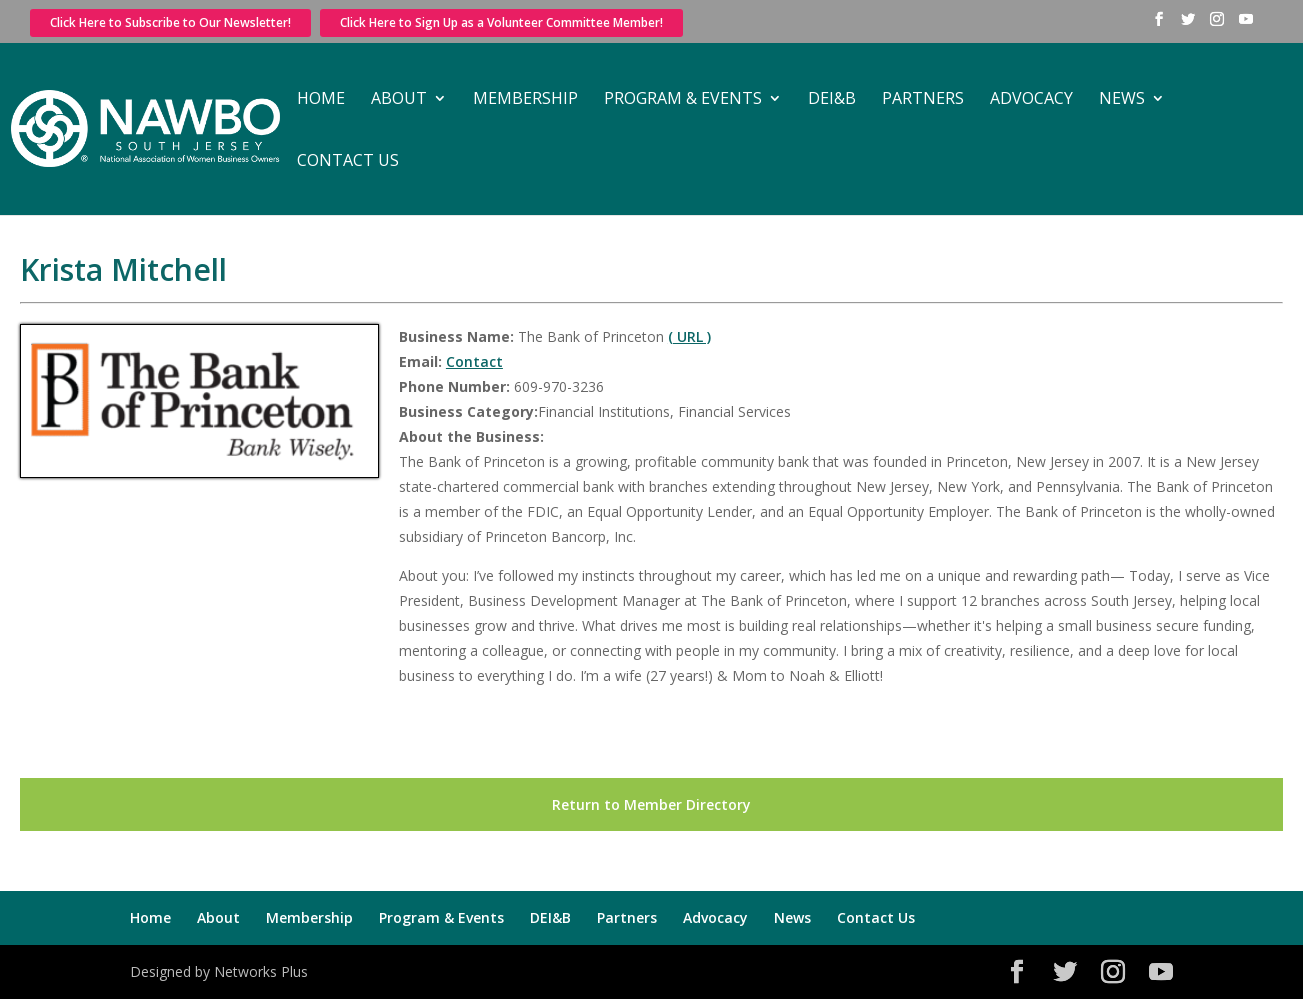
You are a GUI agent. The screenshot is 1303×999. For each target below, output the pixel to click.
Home (321, 100)
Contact (474, 361)
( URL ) (689, 336)
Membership (525, 100)
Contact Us (348, 162)
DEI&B (832, 100)
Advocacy (1031, 100)
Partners (923, 100)
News (1122, 100)
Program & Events (683, 100)
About (399, 100)
